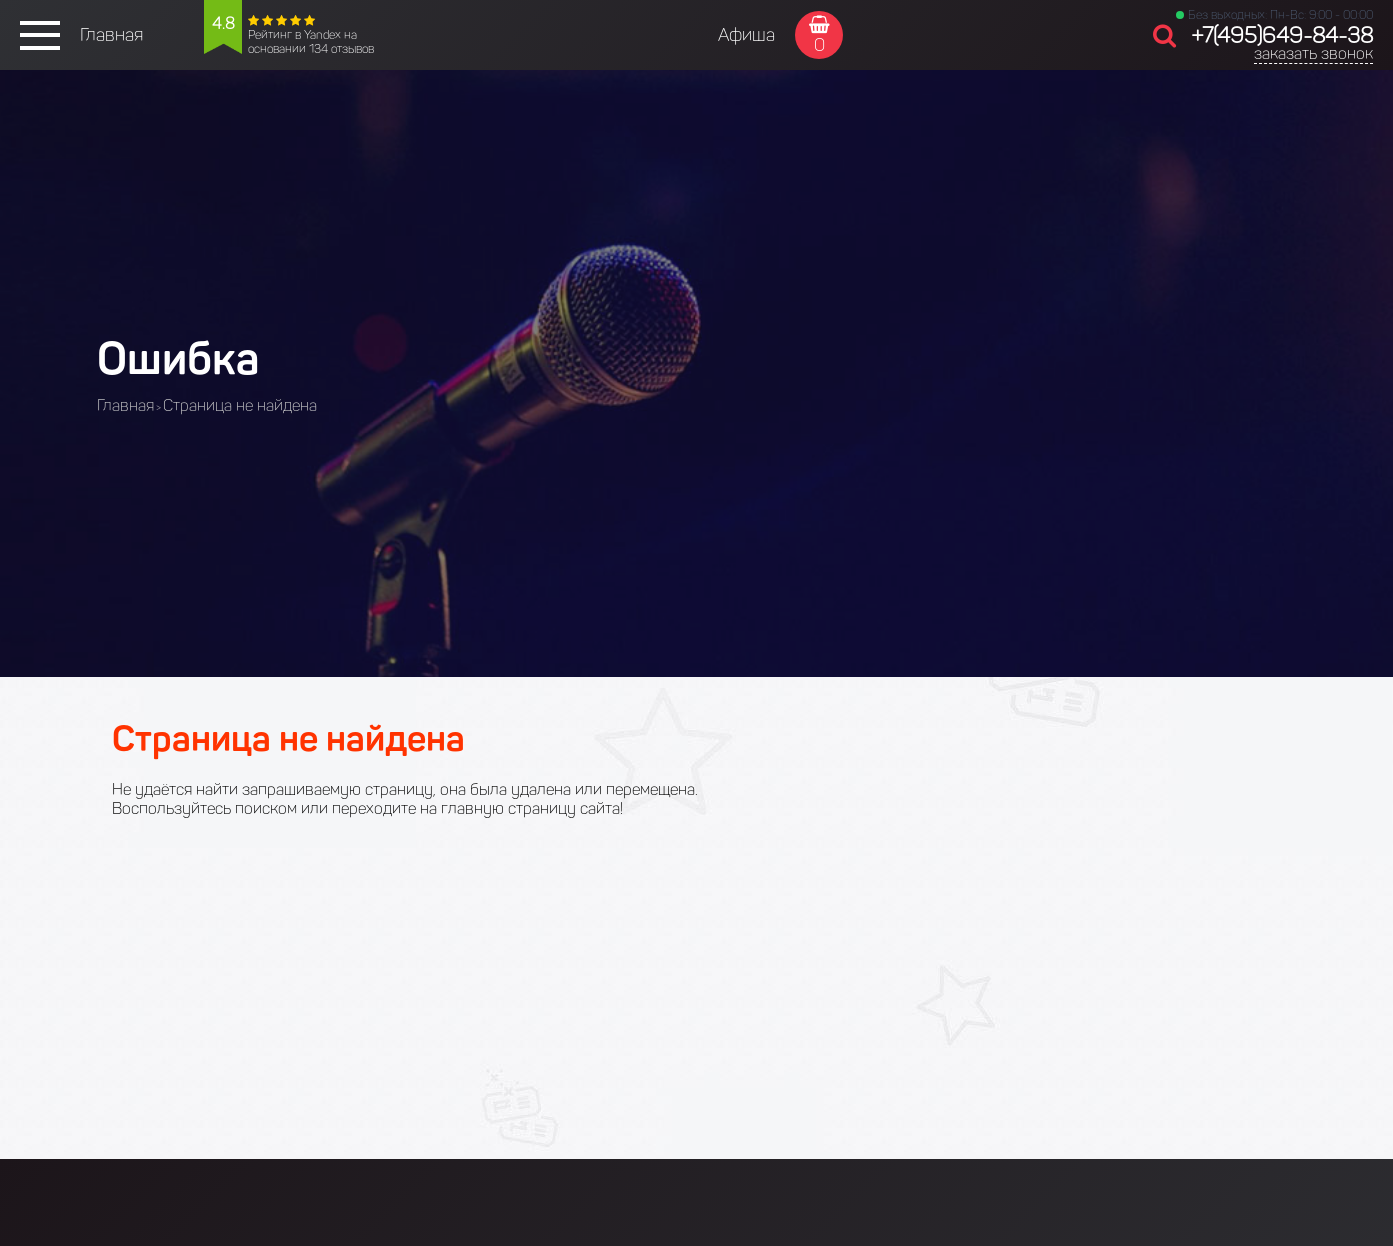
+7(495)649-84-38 (1282, 35)
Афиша (746, 35)
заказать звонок (1313, 53)
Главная (111, 35)
